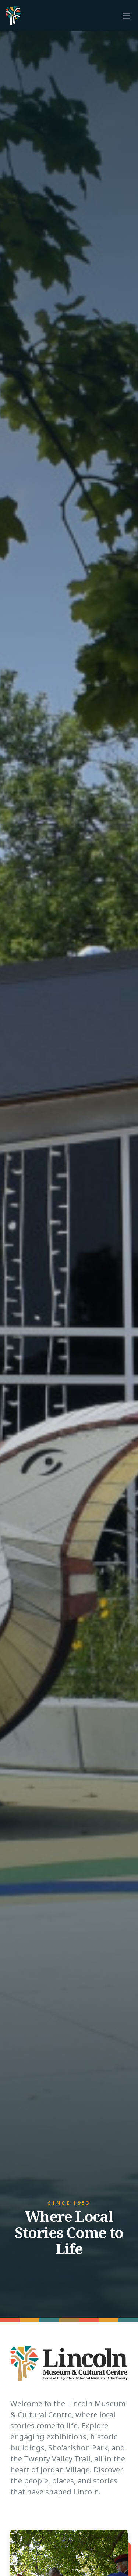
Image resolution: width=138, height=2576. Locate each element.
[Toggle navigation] (126, 15)
